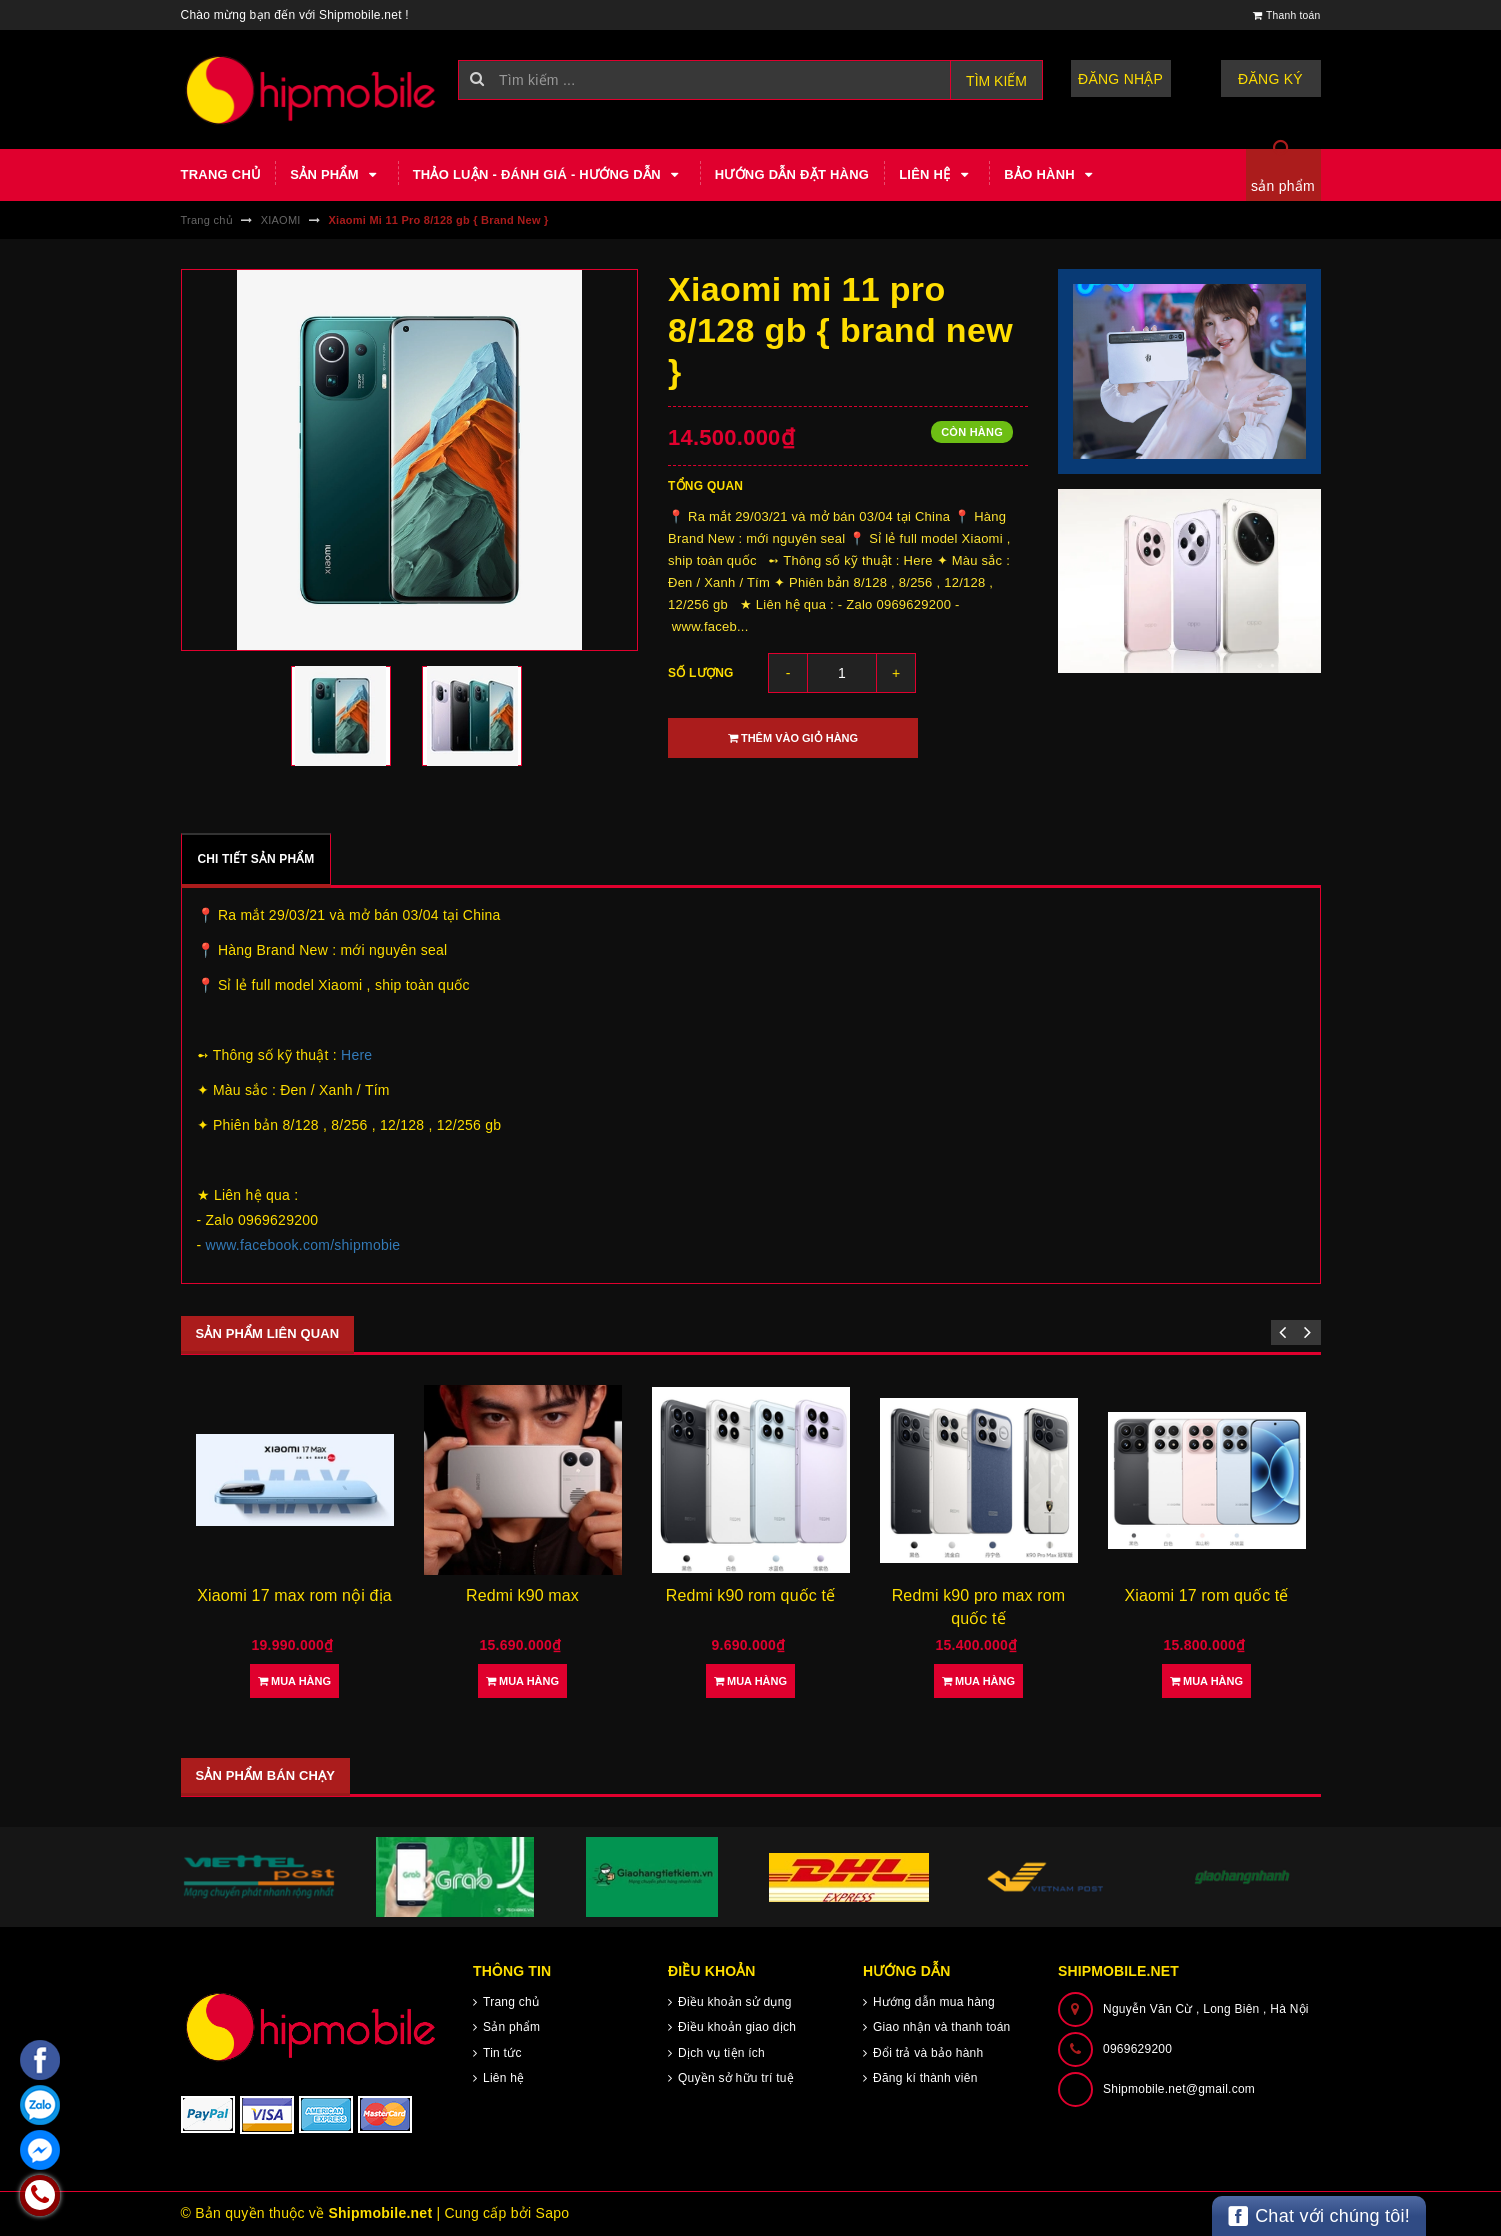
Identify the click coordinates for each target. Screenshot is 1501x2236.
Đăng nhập (1120, 79)
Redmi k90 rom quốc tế (751, 1595)
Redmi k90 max (522, 1595)
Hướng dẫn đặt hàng (792, 174)
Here (356, 1055)
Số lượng (701, 673)
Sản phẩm (336, 175)
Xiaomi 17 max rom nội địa (294, 1595)
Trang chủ (221, 174)
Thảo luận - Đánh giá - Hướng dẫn (549, 175)
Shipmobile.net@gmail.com (1179, 2089)
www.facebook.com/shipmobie (303, 1245)
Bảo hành (1051, 175)
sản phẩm (1283, 186)
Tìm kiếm (996, 81)
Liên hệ (936, 175)
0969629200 (1137, 2049)
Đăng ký (1270, 79)
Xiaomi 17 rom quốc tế (1206, 1595)
